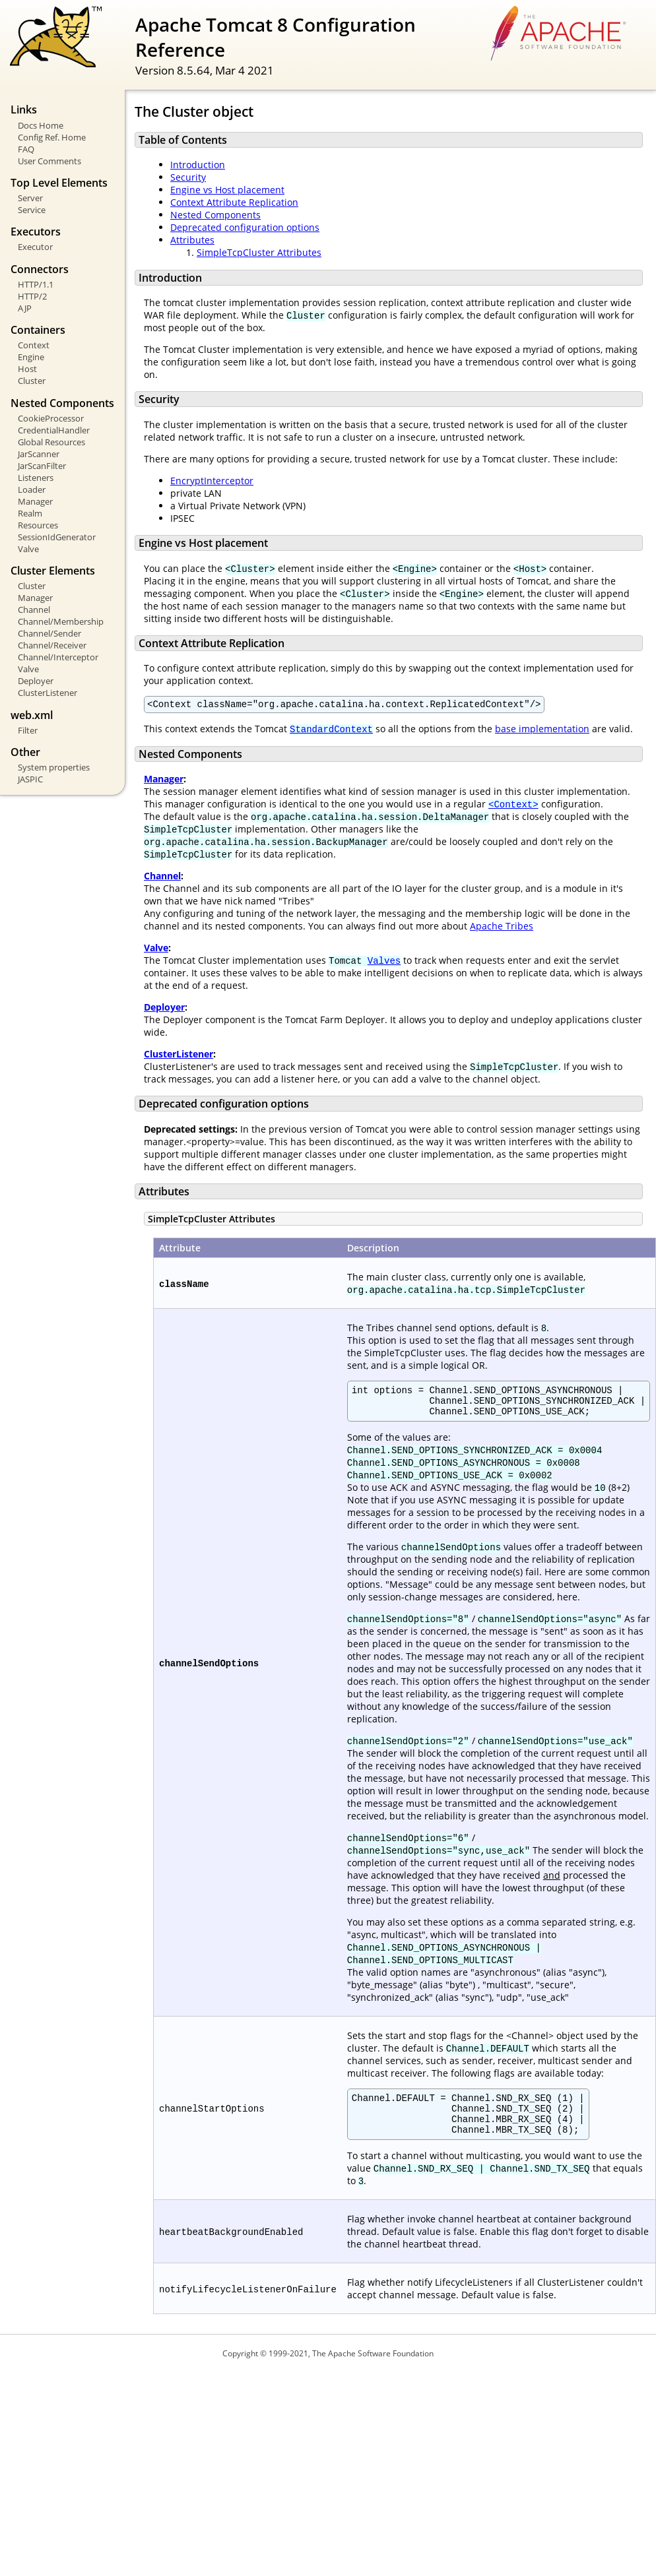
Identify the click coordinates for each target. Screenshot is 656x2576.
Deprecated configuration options (244, 227)
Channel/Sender (49, 633)
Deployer (35, 681)
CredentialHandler (54, 430)
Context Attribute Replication (234, 202)
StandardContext (331, 730)
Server (30, 198)
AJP (25, 308)
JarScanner (38, 454)
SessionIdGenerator (57, 537)
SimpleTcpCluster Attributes (259, 252)
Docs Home (40, 125)
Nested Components (215, 214)
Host (27, 369)
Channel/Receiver (52, 645)
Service (32, 210)
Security (188, 177)
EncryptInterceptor (211, 480)
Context (33, 345)
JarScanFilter (42, 466)
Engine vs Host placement (227, 189)
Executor (35, 247)
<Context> (513, 806)
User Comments (49, 161)
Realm (30, 513)
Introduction (197, 164)
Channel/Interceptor (58, 657)
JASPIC (30, 779)
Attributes (192, 240)
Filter (28, 730)
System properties (54, 767)
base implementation (542, 730)
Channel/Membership (61, 621)
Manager (35, 501)
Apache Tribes (501, 928)
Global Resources (51, 442)
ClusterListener (47, 693)
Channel (34, 609)
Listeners (35, 478)
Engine (31, 357)
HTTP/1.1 (35, 284)
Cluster (32, 381)
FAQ (26, 149)
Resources (38, 525)
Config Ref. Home (52, 137)
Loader (32, 489)
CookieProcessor (51, 418)
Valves (384, 962)
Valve (28, 549)
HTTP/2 (32, 296)
